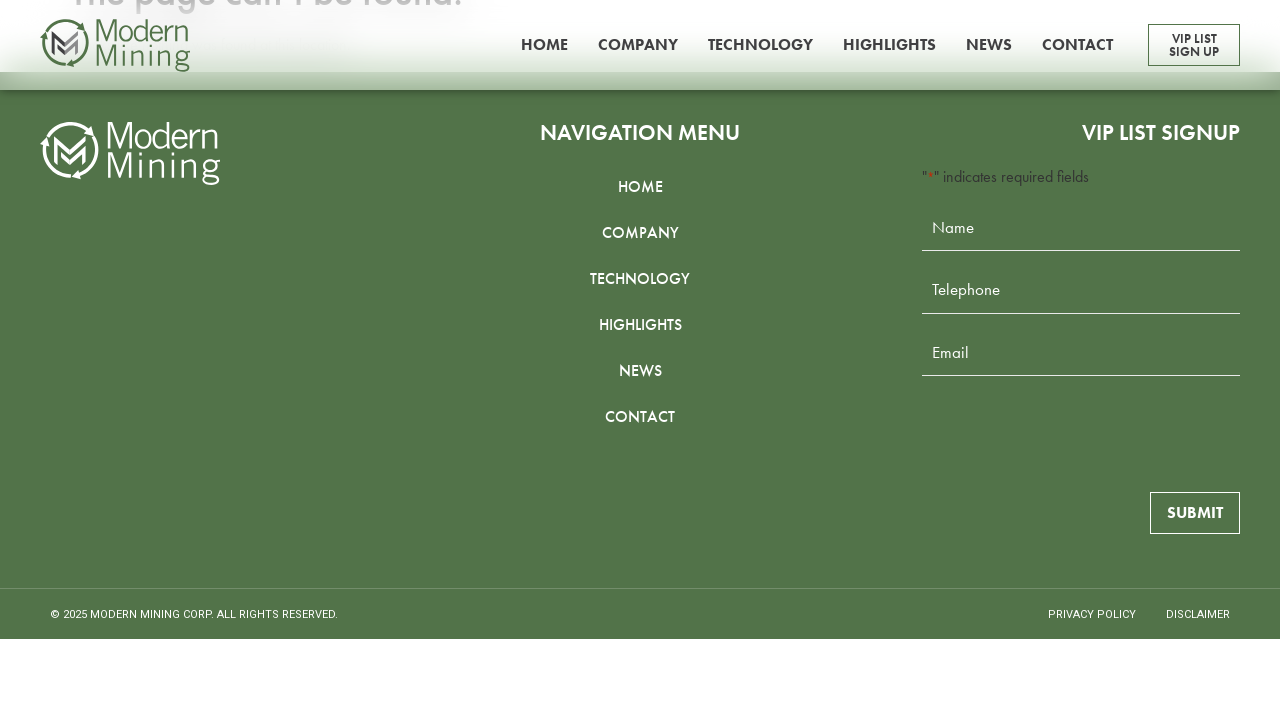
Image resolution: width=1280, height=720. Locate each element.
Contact (1077, 44)
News (989, 44)
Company (638, 44)
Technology (760, 44)
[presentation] (1074, 431)
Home (544, 44)
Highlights (889, 44)
